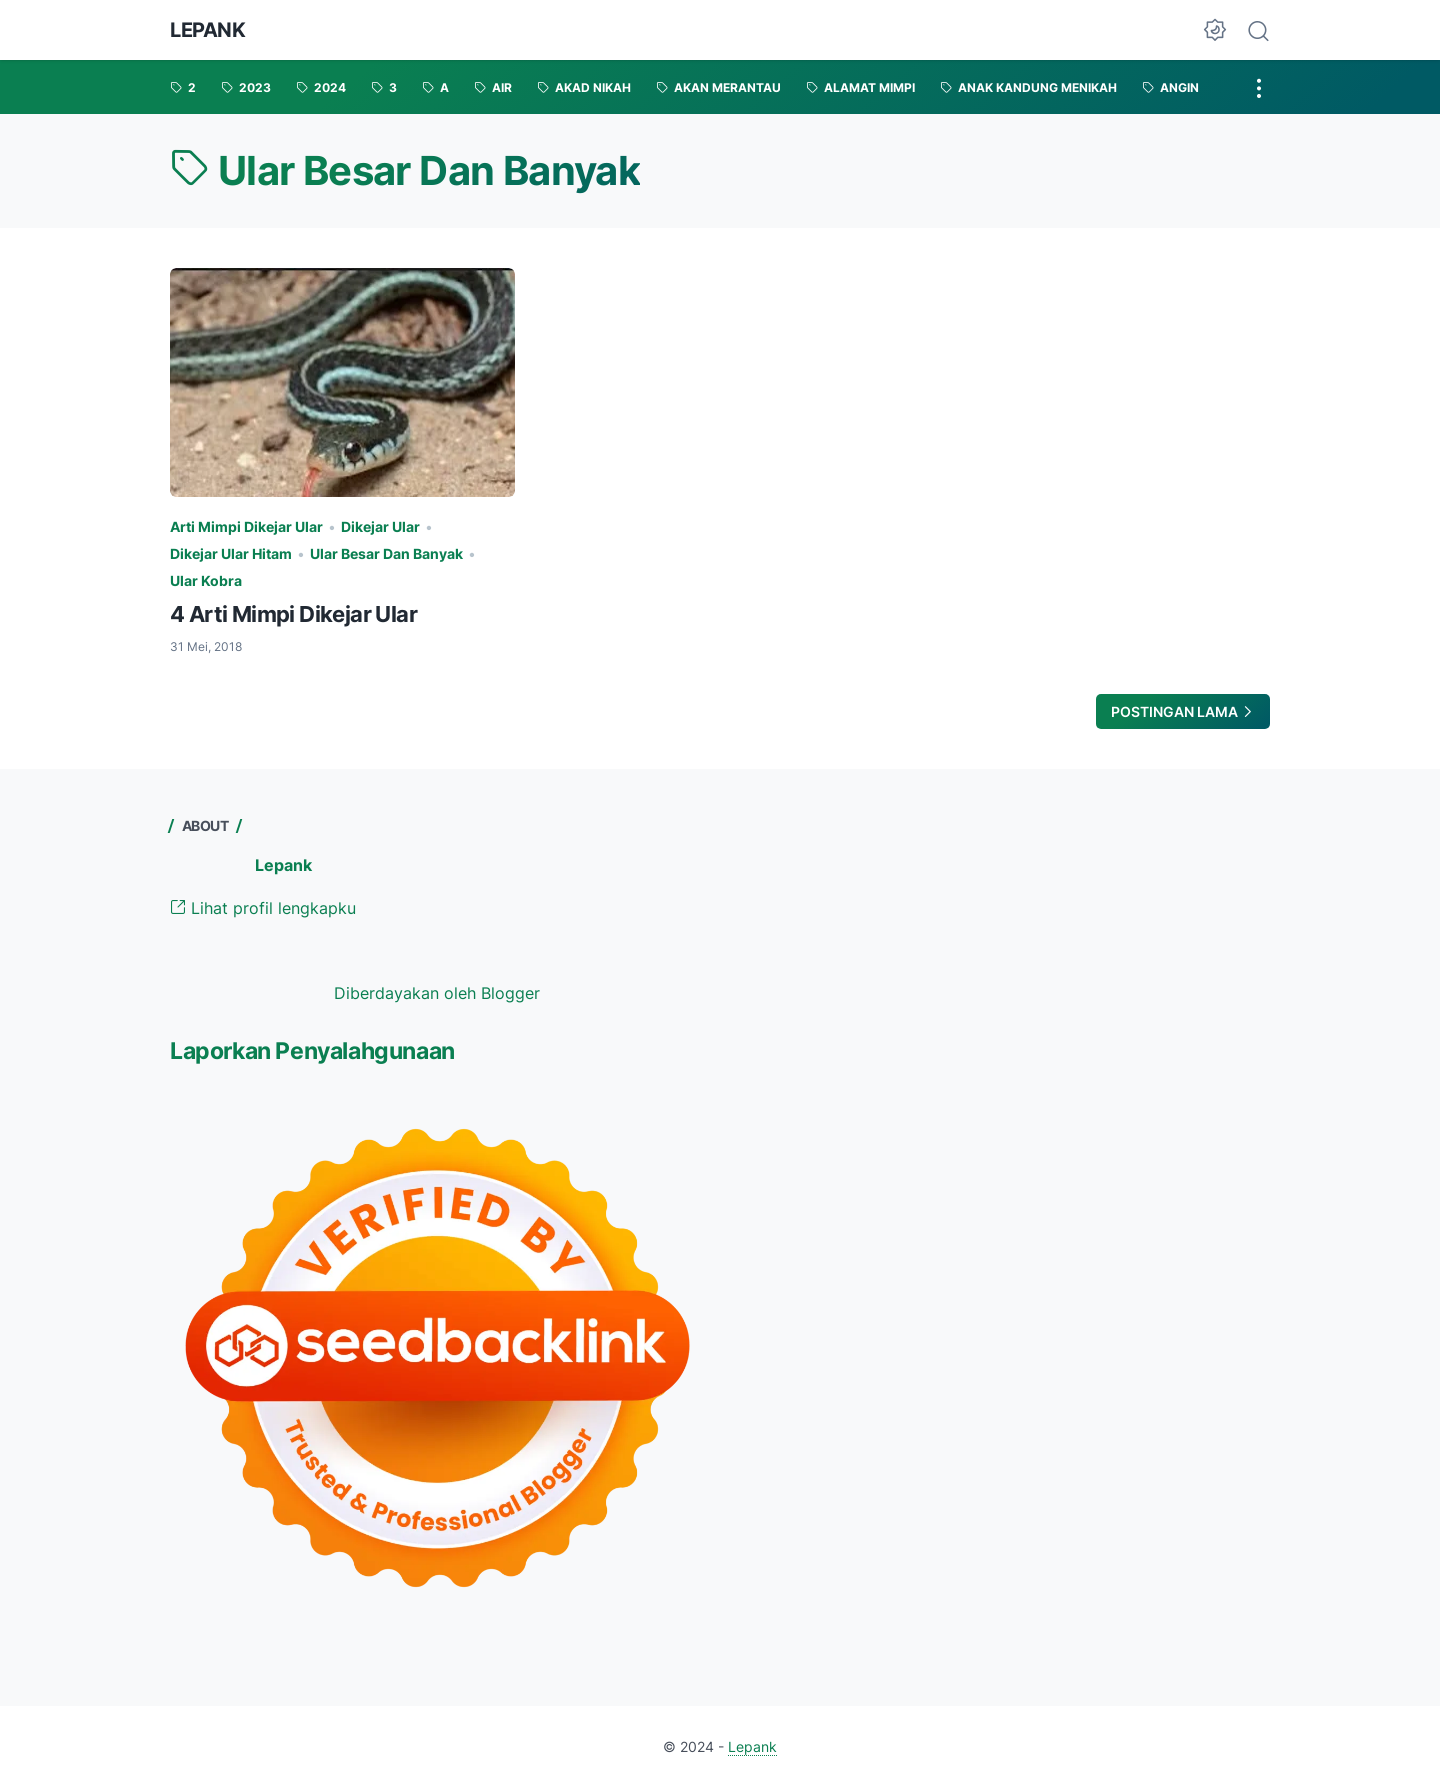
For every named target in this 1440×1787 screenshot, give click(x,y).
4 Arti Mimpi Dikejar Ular (293, 614)
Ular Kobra (206, 580)
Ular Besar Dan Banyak (386, 553)
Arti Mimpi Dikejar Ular (246, 526)
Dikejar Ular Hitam (231, 553)
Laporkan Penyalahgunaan (312, 1051)
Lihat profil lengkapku (263, 908)
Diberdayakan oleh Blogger (437, 993)
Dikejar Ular (380, 526)
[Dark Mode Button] (1215, 30)
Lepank (208, 30)
